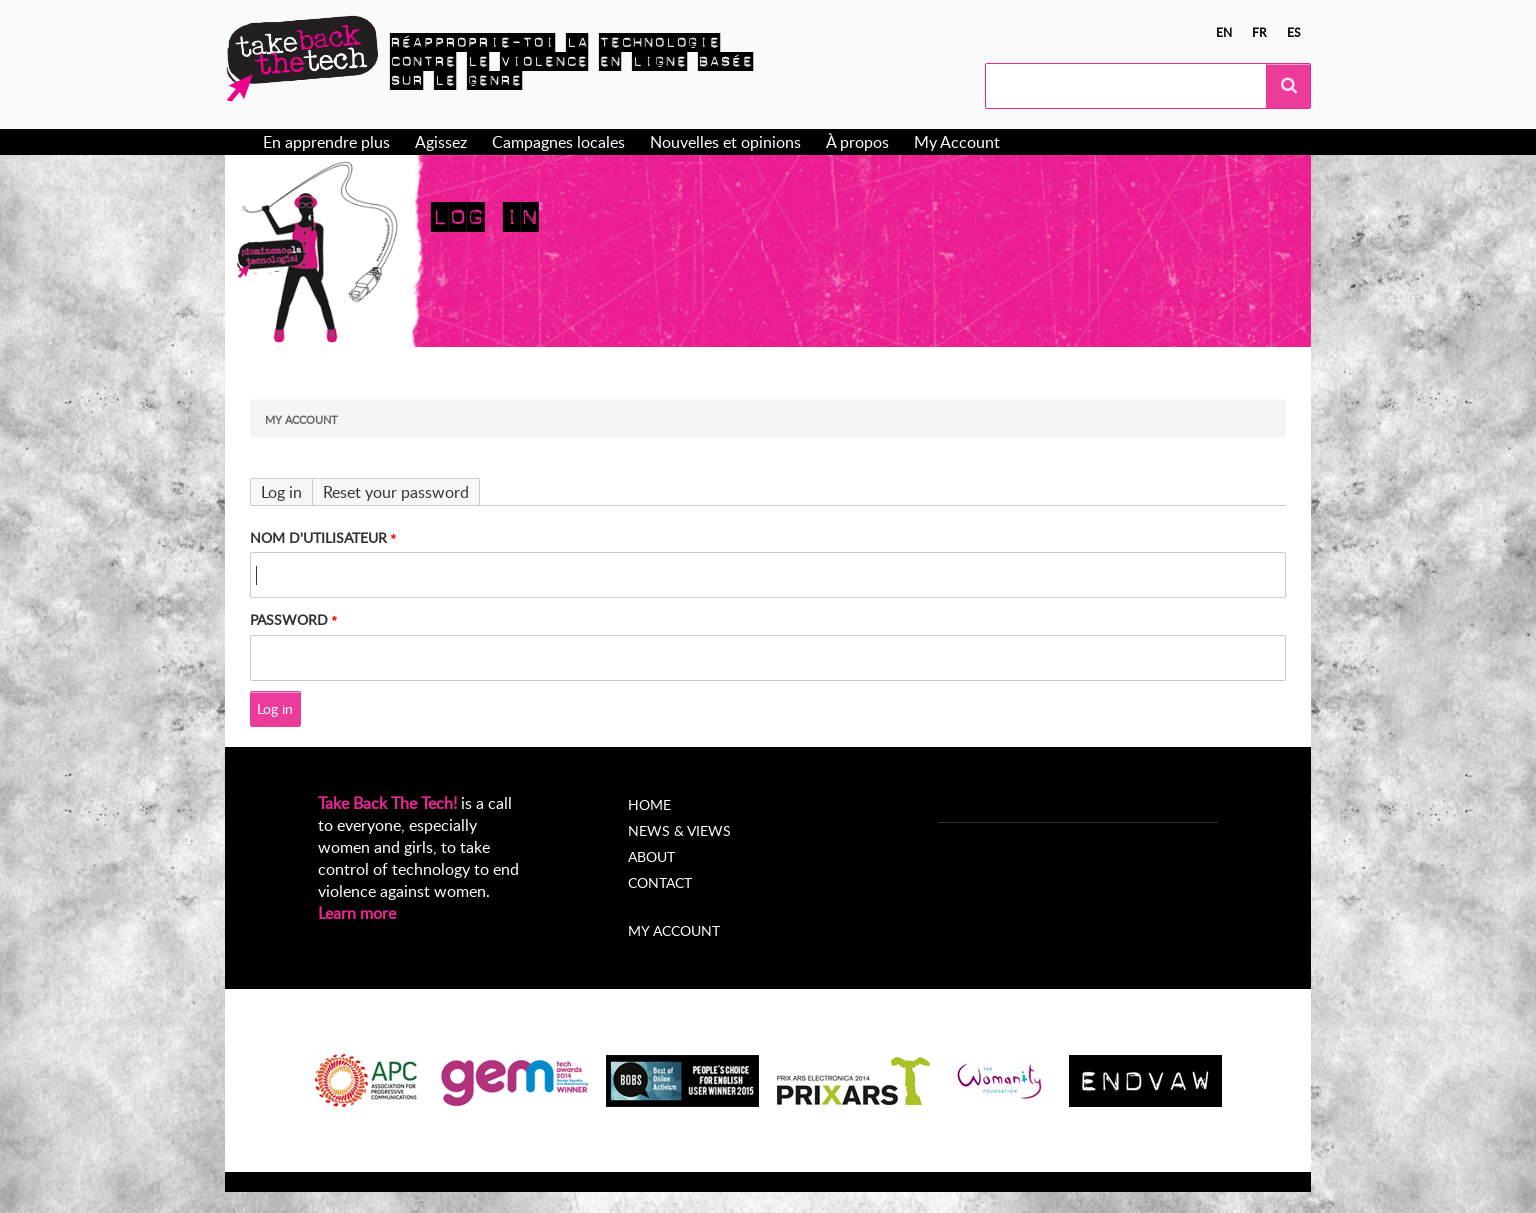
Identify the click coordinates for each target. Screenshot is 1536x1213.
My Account (957, 142)
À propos (857, 142)
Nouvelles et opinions (725, 142)
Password (289, 619)
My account (674, 930)
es (1294, 32)
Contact (660, 882)
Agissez (441, 142)
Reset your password (396, 492)
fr (1259, 32)
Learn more (357, 913)
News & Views (679, 830)
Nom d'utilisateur (318, 537)
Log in (281, 492)
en (1224, 32)
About (651, 856)
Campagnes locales (558, 142)
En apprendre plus (326, 142)
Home (649, 804)
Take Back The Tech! (387, 803)
